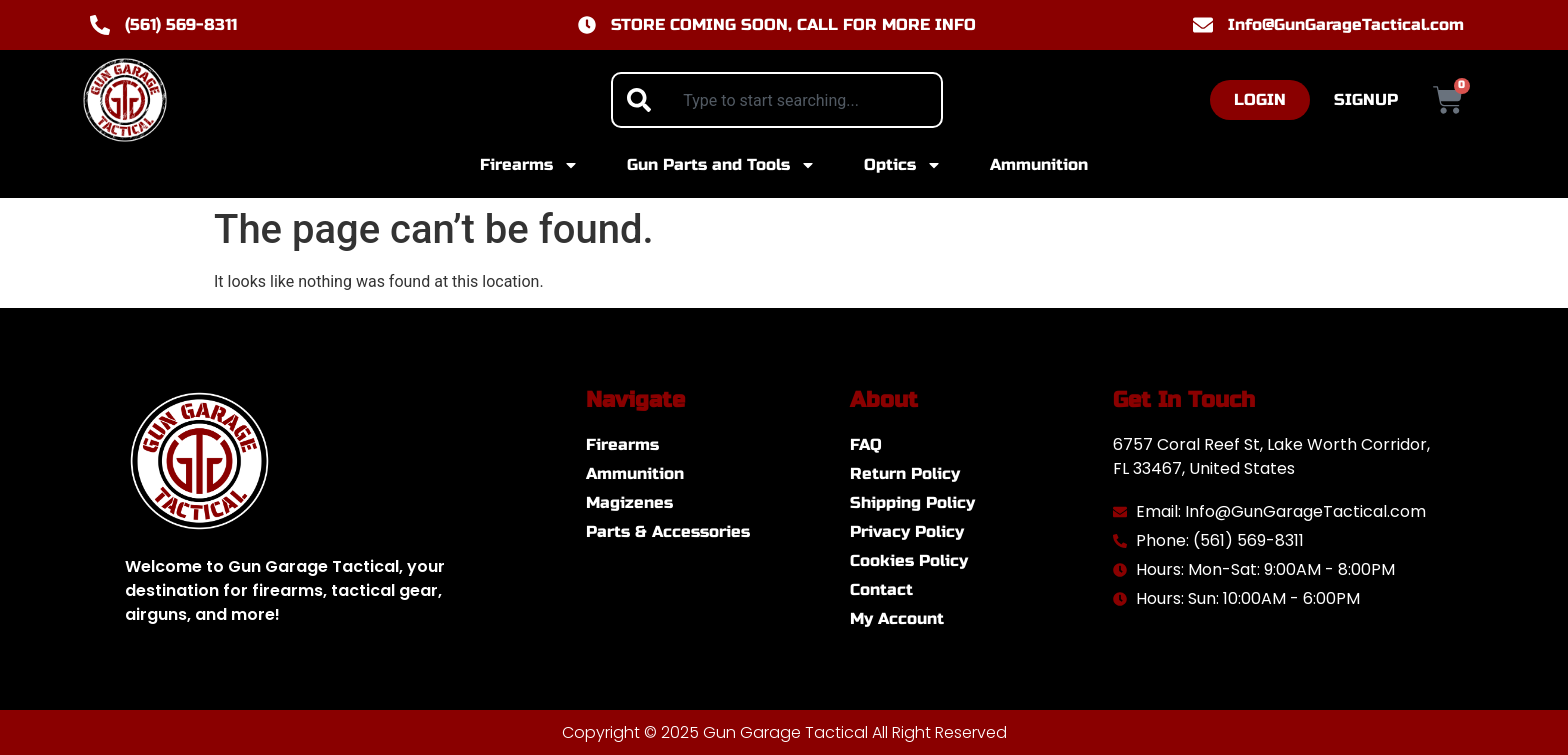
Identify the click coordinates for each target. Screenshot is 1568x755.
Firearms (529, 165)
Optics (903, 165)
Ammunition (1039, 164)
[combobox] (776, 100)
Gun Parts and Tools (721, 165)
